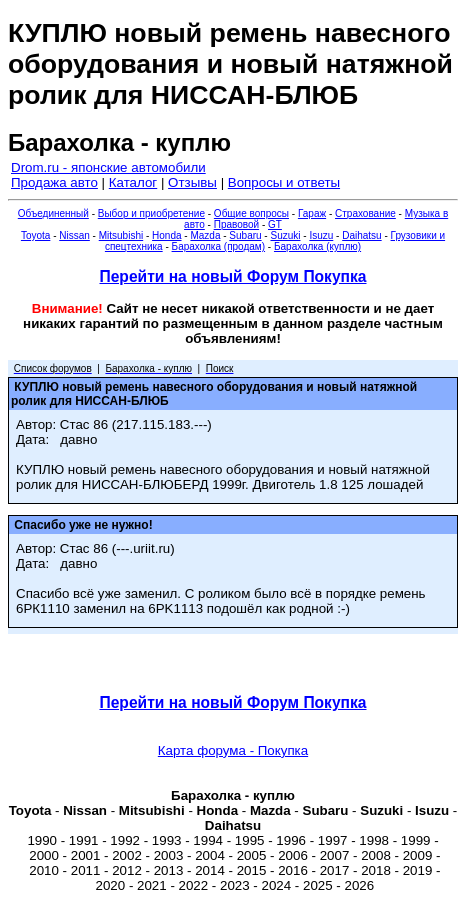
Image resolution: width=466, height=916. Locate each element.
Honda (166, 235)
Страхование (365, 213)
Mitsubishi (121, 235)
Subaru (245, 235)
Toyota (35, 235)
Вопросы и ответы (284, 182)
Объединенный (53, 213)
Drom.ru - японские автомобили (108, 167)
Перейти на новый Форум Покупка (232, 276)
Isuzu (321, 235)
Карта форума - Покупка (233, 750)
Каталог (133, 182)
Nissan (74, 235)
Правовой (236, 224)
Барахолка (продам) (219, 246)
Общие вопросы (251, 213)
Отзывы (192, 182)
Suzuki (285, 235)
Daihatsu (361, 235)
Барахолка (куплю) (317, 246)
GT (275, 224)
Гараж (312, 213)
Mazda (205, 235)
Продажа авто (54, 182)
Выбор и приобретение (151, 213)
